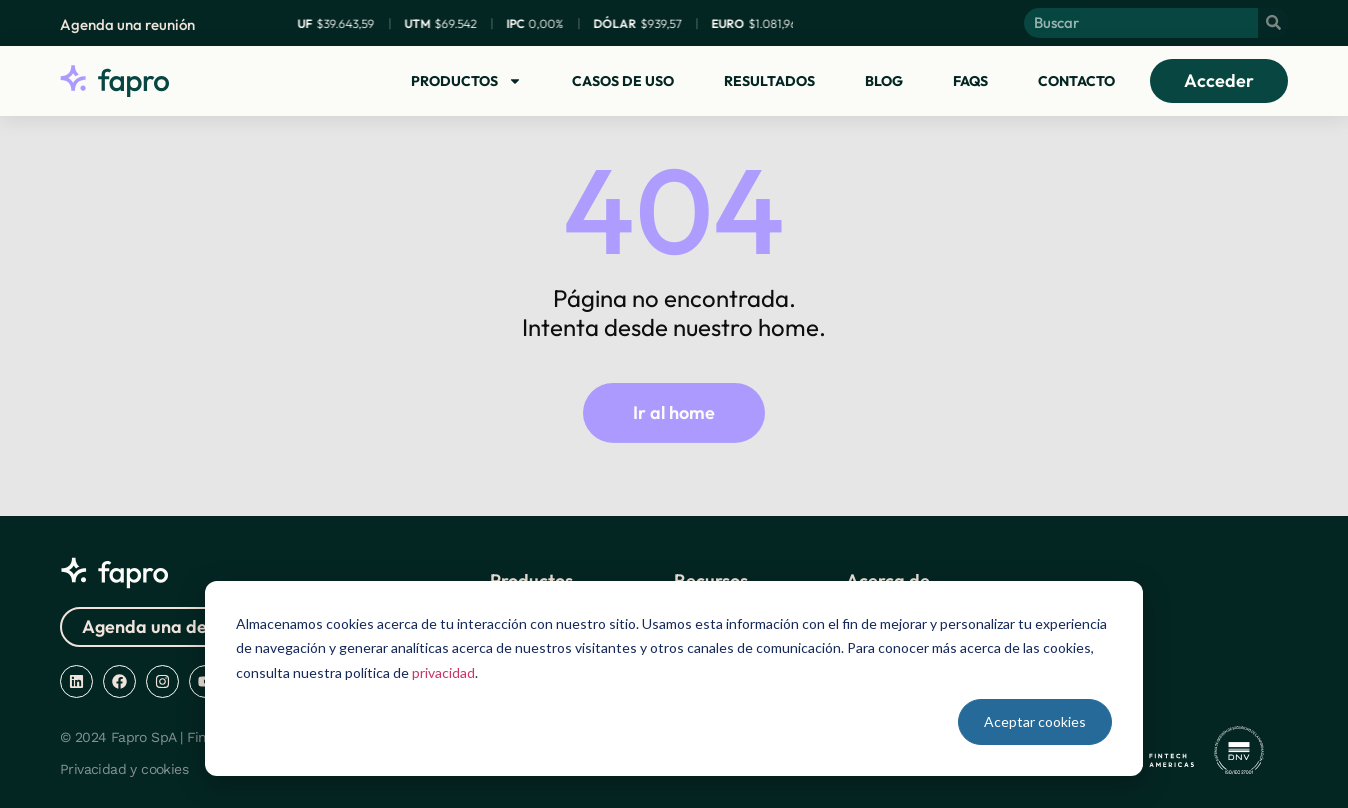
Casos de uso (623, 81)
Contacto (1076, 81)
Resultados (769, 81)
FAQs (970, 81)
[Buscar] (1273, 23)
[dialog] (674, 678)
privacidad (443, 672)
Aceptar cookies (1035, 721)
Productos (466, 81)
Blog (884, 81)
